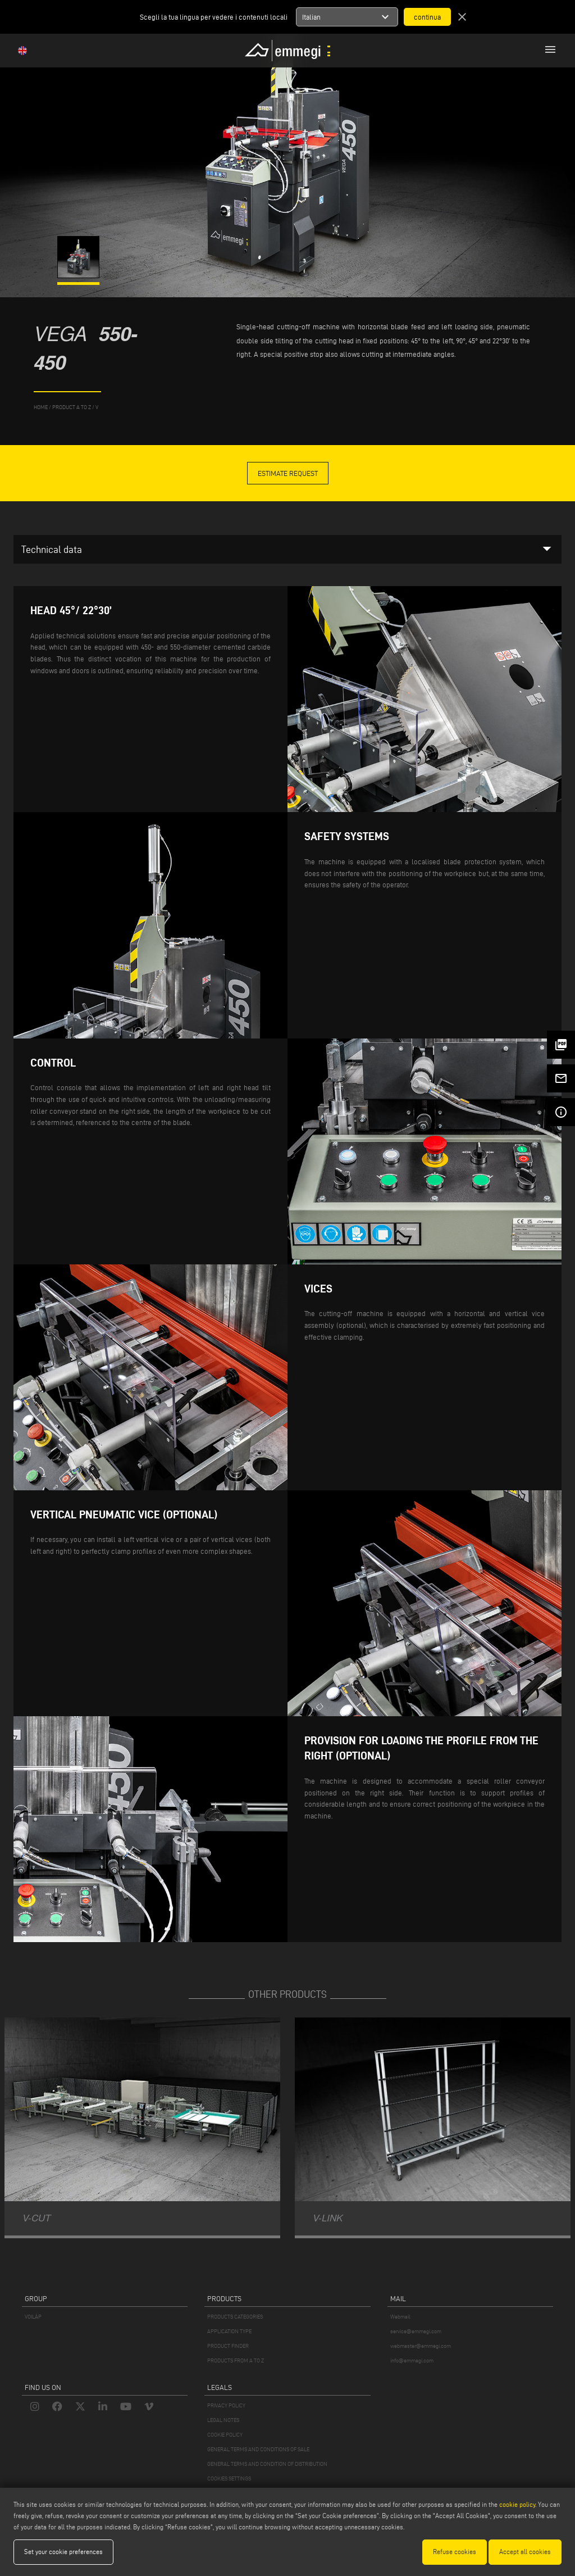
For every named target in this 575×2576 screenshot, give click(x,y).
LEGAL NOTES (223, 2420)
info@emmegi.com (411, 2360)
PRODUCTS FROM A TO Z (235, 2360)
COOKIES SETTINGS (229, 2478)
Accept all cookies (525, 2551)
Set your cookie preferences (63, 2551)
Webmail (400, 2317)
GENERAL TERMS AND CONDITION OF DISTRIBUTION (267, 2464)
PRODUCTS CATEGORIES (235, 2317)
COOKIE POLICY (225, 2435)
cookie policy (517, 2504)
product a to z (71, 407)
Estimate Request (288, 473)
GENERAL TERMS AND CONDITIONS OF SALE (258, 2449)
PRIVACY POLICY (226, 2405)
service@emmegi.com (415, 2331)
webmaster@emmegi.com (420, 2346)
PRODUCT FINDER (228, 2346)
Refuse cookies (454, 2551)
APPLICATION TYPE (229, 2331)
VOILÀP (33, 2317)
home (41, 407)
